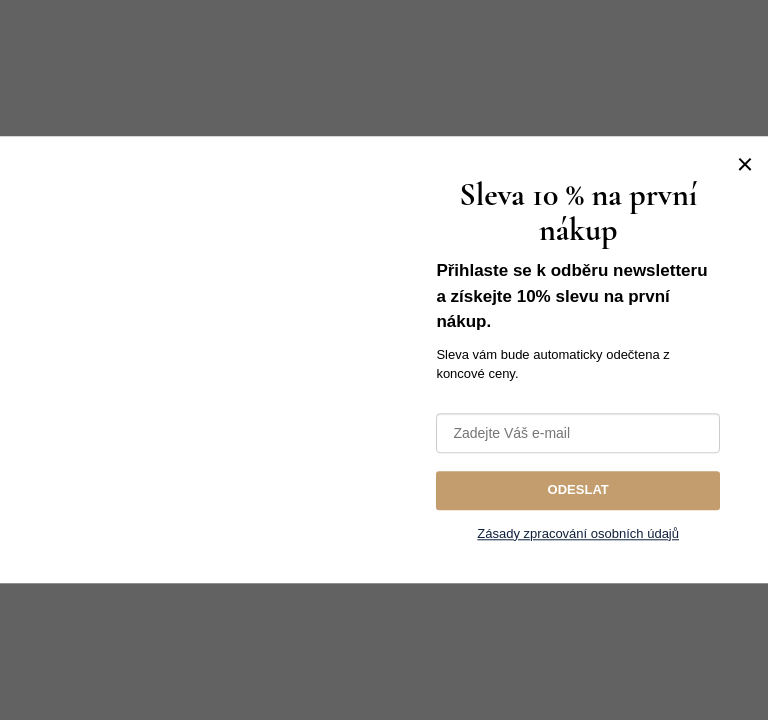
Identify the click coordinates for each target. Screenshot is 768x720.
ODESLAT (578, 489)
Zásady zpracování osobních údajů (578, 533)
